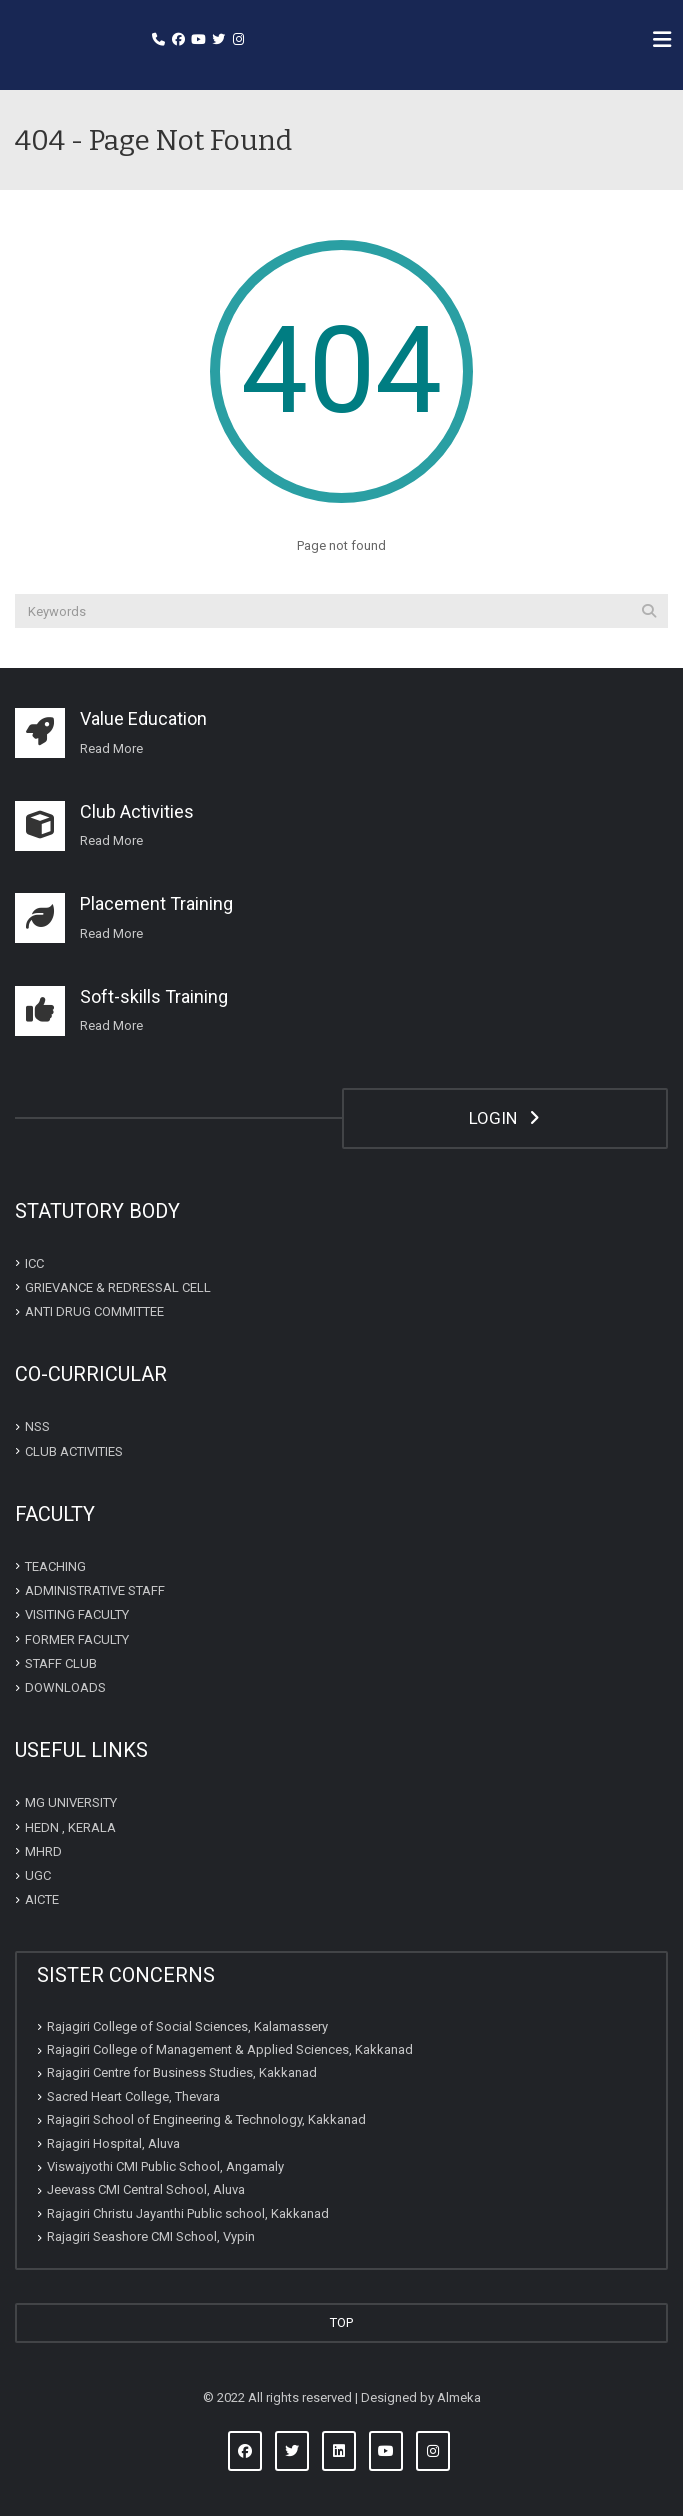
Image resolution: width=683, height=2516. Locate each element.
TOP (341, 2322)
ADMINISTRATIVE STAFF (95, 1590)
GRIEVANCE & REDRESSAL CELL (118, 1287)
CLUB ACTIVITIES (74, 1450)
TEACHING (55, 1566)
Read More (111, 840)
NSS (37, 1426)
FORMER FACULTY (77, 1638)
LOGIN (504, 1118)
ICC (34, 1262)
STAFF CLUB (61, 1663)
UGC (38, 1875)
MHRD (43, 1851)
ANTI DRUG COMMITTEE (94, 1311)
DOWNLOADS (65, 1687)
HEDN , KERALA (70, 1826)
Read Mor (108, 748)
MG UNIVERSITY (71, 1802)
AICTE (42, 1899)
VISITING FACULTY (77, 1614)
